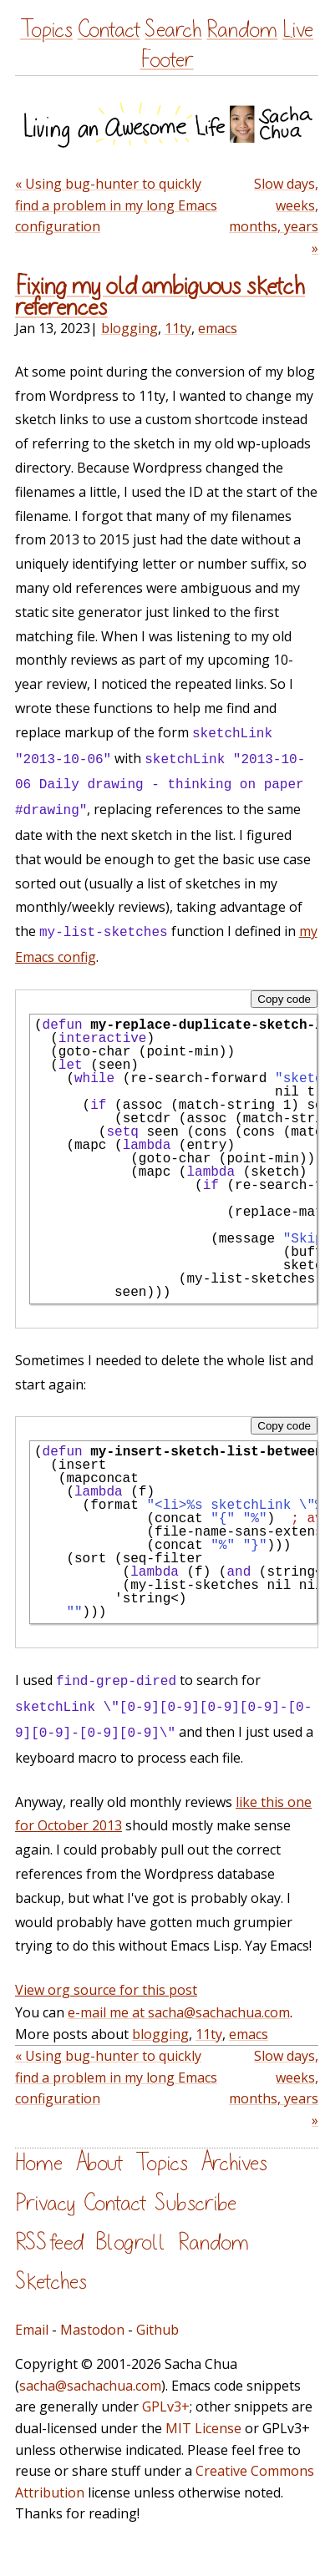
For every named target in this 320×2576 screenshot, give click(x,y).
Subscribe (195, 2203)
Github (157, 2329)
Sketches (51, 2281)
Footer (167, 59)
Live (297, 29)
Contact (109, 29)
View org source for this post (106, 1990)
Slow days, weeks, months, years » (273, 216)
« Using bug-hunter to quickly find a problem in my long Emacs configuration (116, 205)
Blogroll (130, 2242)
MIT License (203, 2428)
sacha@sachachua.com (90, 2385)
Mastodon (92, 2329)
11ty (178, 328)
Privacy (45, 2203)
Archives (234, 2163)
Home (39, 2163)
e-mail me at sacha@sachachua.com (179, 2012)
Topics (46, 29)
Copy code (284, 999)
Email (31, 2329)
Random (241, 29)
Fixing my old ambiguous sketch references (160, 297)
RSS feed (49, 2242)
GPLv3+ (166, 2406)
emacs (217, 328)
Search (173, 29)
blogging (129, 328)
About (99, 2163)
